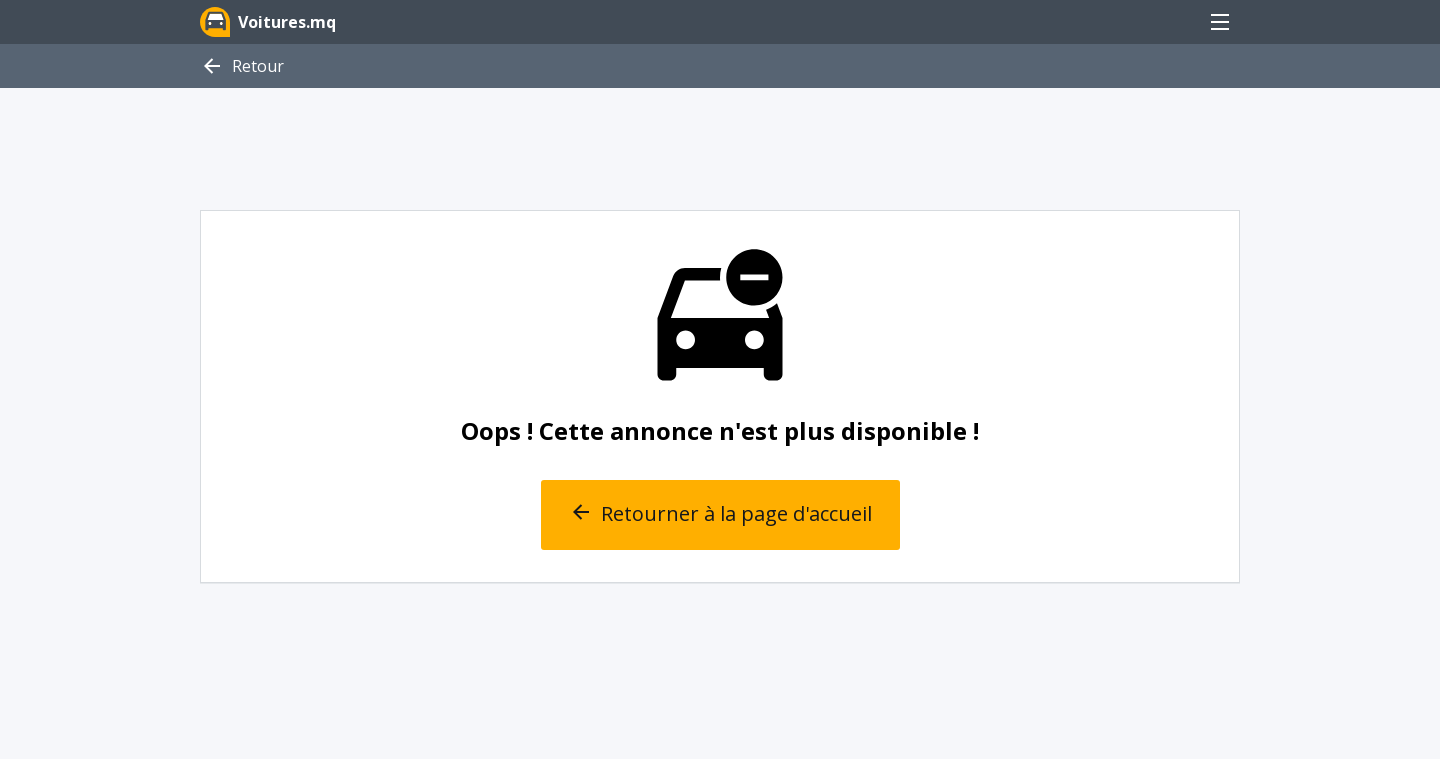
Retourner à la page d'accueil (720, 515)
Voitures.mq (268, 22)
